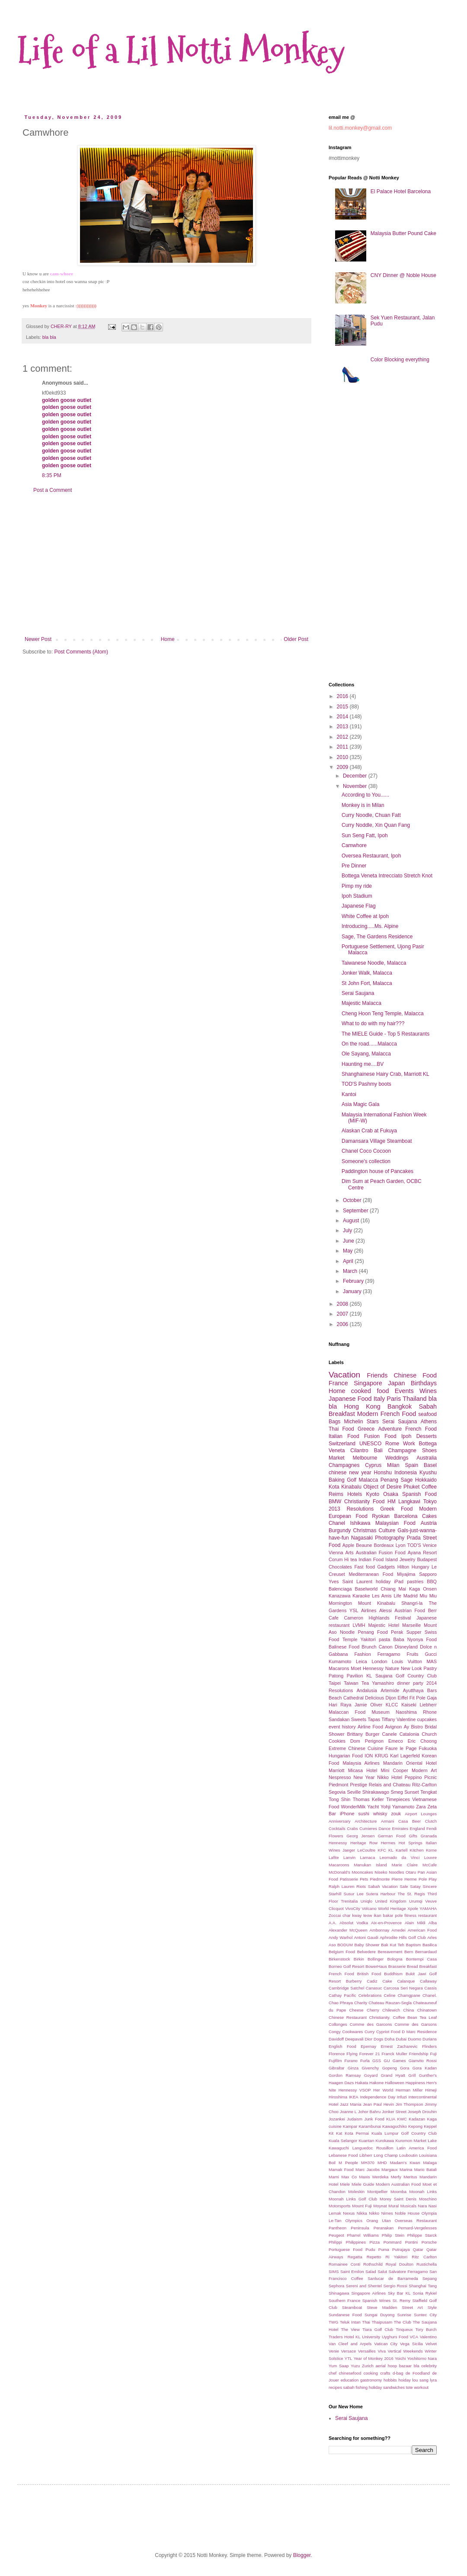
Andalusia (367, 1690)
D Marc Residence (419, 2031)
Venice (430, 1545)
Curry (369, 2031)
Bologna (395, 1959)
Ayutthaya (413, 1690)
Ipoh (406, 1436)
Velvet (431, 2343)
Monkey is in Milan (363, 805)
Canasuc (374, 1988)
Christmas (364, 1530)
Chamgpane (409, 1995)
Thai (366, 2322)
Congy (335, 2031)
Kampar (350, 2126)
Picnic (430, 1777)
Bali (378, 1450)
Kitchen (417, 1850)
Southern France (344, 2300)
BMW (335, 1501)
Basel (430, 1465)
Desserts (426, 1436)
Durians (429, 2039)
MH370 (367, 2162)
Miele (345, 2184)
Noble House (407, 2213)
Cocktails (337, 1828)
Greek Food (396, 1509)
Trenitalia (349, 1901)
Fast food (364, 1566)
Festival (403, 1617)
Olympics (353, 2220)
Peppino (413, 1777)
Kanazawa (339, 1595)
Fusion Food (380, 1436)
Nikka (362, 2213)
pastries (415, 1581)
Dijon (391, 1697)
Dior (369, 2039)
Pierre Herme (403, 1879)
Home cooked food (359, 1390)
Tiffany (388, 1719)
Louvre (430, 1857)
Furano (350, 2060)
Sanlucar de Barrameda (393, 2278)
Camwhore (354, 845)
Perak (397, 1632)
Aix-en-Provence (386, 1922)
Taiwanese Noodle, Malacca (374, 963)
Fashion (362, 1654)
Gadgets (386, 1566)
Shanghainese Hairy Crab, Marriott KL (385, 1074)
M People (348, 2162)
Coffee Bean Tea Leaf (415, 2017)
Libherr (365, 2155)
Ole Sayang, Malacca (366, 1054)
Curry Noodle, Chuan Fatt (371, 815)
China (408, 2010)
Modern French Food (386, 1413)
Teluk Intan (350, 2322)
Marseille (411, 1625)
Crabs (352, 1828)
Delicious (374, 1697)
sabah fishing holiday (362, 2387)
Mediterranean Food (371, 1574)
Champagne (402, 1450)
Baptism (413, 1944)
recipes (335, 2387)
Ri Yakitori (396, 2256)
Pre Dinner (354, 866)
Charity (360, 2002)
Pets (364, 1879)
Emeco (395, 1741)
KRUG (381, 1755)
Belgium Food (342, 1951)
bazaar (405, 2365)
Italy (379, 1398)
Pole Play (428, 1879)
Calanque (406, 1981)
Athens (429, 1422)
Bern (408, 1951)
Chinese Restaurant (348, 2017)
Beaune (364, 1545)
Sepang (429, 2278)
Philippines (356, 2242)
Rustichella (426, 2264)
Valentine (406, 1719)
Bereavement (389, 1951)
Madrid (410, 1595)
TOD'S (414, 1545)
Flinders (429, 2046)
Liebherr (428, 1704)
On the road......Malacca (369, 1044)
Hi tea (350, 1559)
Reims (336, 1494)
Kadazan (417, 2119)
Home (168, 639)
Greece (366, 1429)
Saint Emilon (352, 2271)
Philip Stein (393, 2235)
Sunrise (404, 2314)
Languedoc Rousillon (372, 2148)
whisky (380, 1813)
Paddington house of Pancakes (377, 1171)
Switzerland (342, 1444)
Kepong (415, 2126)
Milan (393, 1465)
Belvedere (366, 1951)
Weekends (413, 2351)
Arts (349, 1552)
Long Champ (386, 2155)
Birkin (359, 1959)
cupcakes (427, 1719)
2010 (343, 757)
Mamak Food (341, 2169)
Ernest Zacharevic (399, 2046)
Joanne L (348, 2111)
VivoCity (352, 1908)
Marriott (337, 1770)
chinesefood (350, 2373)
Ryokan (381, 1516)
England (417, 1828)
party (418, 1683)
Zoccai (335, 1915)
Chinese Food (415, 1375)
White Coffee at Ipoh (365, 916)
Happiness (415, 2082)
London (379, 1661)
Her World (383, 2090)
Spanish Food (419, 1494)
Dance (384, 1828)
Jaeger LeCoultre (358, 1850)
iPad (398, 1581)
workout (421, 2387)
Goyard (370, 2075)
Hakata (361, 2082)
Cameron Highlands (367, 1617)
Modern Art (424, 1770)
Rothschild (373, 2264)
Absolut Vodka (353, 1922)
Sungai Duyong (379, 2314)
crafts (385, 2373)
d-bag (398, 2373)
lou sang (421, 2380)
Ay (406, 1726)
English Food (342, 2046)
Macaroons (339, 1864)
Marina (406, 2169)
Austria (429, 1523)
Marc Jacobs (367, 2169)
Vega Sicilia (411, 2343)
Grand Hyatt (393, 2075)
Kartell (401, 1850)
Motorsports (340, 2205)
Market (337, 1458)
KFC (382, 1850)
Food (378, 1501)
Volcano (369, 1908)
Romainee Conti (344, 2264)
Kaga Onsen (423, 1588)
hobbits (390, 2380)
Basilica (429, 1944)
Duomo (414, 2039)
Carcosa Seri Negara (403, 1988)
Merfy (396, 2176)
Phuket (411, 1487)
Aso (332, 1944)
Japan (396, 1383)
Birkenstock (339, 1959)
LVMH (358, 1625)
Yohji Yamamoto (397, 1806)
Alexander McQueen (348, 1930)
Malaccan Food (347, 1712)
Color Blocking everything (400, 360)
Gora (404, 2068)
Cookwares (352, 2031)
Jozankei (337, 2119)
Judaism (354, 2119)
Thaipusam (382, 2322)
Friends (377, 1375)
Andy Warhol (340, 1937)
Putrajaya (401, 2249)
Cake (387, 1981)
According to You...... (365, 795)
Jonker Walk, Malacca (367, 973)
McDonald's (339, 1872)
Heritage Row (363, 1842)
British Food (369, 1973)
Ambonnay (380, 1930)
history (349, 1726)
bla (416, 2365)
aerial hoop (386, 2365)
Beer (416, 1821)
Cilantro (359, 1450)
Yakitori (368, 1639)
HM (391, 1501)
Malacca (368, 1480)
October (353, 1200)
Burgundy (340, 1530)
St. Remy (401, 2300)
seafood (427, 1414)
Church (429, 1734)
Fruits (412, 1654)
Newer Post (38, 639)
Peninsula (360, 2227)
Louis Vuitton (407, 1661)
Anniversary (340, 1821)
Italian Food (344, 1436)
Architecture (366, 1821)
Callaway (428, 1981)
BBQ (432, 1581)
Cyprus (373, 1465)
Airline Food (370, 1726)
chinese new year (350, 1473)
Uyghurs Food (395, 2336)
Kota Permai (357, 2133)
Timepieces (398, 1799)
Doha (389, 2039)
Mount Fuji (362, 2205)
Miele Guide (363, 2184)
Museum (381, 1712)
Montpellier (378, 2191)
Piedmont (339, 1784)
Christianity (357, 1501)
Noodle (347, 1632)
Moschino (428, 2199)
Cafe (334, 1617)
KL (390, 1850)
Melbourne (365, 1458)
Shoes (429, 1450)
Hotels (354, 1494)
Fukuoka (428, 1748)
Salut (382, 2271)
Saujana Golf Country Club (406, 1675)
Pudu (370, 2249)
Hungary (420, 1566)
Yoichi (400, 2358)
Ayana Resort (422, 1552)
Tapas (374, 1719)
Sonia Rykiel (425, 2293)
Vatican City (385, 2343)
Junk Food (374, 2119)
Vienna (336, 1552)
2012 (343, 737)
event (334, 1726)
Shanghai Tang (423, 2285)
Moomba (398, 2191)
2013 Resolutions (351, 1509)
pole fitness (405, 1915)
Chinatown (427, 2010)
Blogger (302, 2555)
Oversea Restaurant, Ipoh (371, 856)
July (348, 1230)
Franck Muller (394, 2053)
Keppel (430, 2126)
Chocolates (340, 1566)
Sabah (428, 1406)
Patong (336, 1675)
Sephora (336, 2285)
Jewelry (408, 1559)
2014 (343, 717)
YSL (353, 1610)
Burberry (354, 1981)
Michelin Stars (361, 1422)
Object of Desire (382, 1487)
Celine (389, 1995)
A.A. (332, 1922)
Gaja (432, 1697)
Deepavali (354, 2039)
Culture (387, 1530)
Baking (337, 1480)
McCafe (429, 1864)
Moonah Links (423, 2191)
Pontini (411, 2242)
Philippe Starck (422, 2235)
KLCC (392, 1704)
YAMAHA (428, 1908)
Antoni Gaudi (366, 1937)
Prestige (358, 1784)
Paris (394, 1398)
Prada (414, 1538)
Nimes (387, 2213)
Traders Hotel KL (345, 2336)
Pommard (393, 2242)
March (351, 1271)
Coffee (429, 1487)
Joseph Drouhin (422, 2111)
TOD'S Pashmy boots (366, 1084)
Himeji (431, 2090)
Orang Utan (378, 2220)
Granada (429, 1835)
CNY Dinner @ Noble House (403, 275)
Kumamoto (340, 1661)
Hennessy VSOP (355, 2090)
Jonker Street (394, 2111)
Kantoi (349, 1094)
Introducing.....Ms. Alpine (370, 926)
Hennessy (338, 1842)
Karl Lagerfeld (405, 1755)
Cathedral (353, 1697)
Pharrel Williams (363, 2235)
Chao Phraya (341, 2002)
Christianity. (379, 2017)
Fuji (433, 2053)
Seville (354, 1792)
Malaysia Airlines (361, 1763)
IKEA (353, 2097)
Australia (426, 1458)
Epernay (368, 2046)
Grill (412, 2075)
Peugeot (336, 2235)
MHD (382, 2162)
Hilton (403, 1566)
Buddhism (393, 1973)
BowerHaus (376, 1966)
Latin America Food (417, 2148)
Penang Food (373, 1632)
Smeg (397, 1792)
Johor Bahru (369, 2111)
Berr (432, 1610)
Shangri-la (411, 1603)
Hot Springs (410, 1842)
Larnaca (367, 1857)
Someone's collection (366, 1161)
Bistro (417, 1726)
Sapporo (428, 1574)
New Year (363, 1777)
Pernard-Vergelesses (417, 2227)
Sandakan (339, 1719)
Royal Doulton (400, 2264)
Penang (389, 1480)
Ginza (353, 2068)
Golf (351, 1480)
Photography (389, 1538)
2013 (343, 727)
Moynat (380, 2205)
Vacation (344, 1374)
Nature (392, 1668)
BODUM (345, 1944)
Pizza (375, 2242)
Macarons (339, 1668)
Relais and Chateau (389, 1784)
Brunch (368, 1646)
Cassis (430, 1988)
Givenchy (370, 2068)
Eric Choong (422, 1741)
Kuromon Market (410, 2140)
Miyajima (406, 1574)
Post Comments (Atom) (81, 652)
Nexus (349, 2213)
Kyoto (372, 1494)
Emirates (400, 1828)
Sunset (411, 1792)
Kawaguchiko (394, 2126)
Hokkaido (426, 1480)
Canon (386, 1646)
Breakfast (342, 1413)
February (354, 1281)
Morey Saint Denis (398, 2199)
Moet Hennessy (367, 1668)
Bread (412, 1966)
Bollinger (376, 1959)
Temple (350, 1639)
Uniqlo (366, 1901)
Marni (334, 2176)
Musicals (408, 2205)
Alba (433, 1922)
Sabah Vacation (383, 1886)
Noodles (396, 1872)
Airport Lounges (421, 1813)
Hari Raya (340, 1704)
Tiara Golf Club (377, 2329)
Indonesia (405, 1473)
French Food (421, 1429)
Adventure (390, 1429)
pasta (384, 1639)
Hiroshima (338, 2097)
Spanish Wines (376, 2300)
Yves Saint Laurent (350, 1581)
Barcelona (405, 1516)
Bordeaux (384, 1545)
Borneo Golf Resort (346, 1966)
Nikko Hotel (389, 1777)
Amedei (398, 1930)
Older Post (296, 639)
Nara (422, 2205)
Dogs (378, 2039)
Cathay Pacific (342, 1995)
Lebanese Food (343, 2155)
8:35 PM (51, 475)
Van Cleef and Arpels (350, 2343)
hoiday (405, 2380)
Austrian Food (409, 1610)
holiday (383, 1581)
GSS (376, 2060)
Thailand (414, 1398)
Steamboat (352, 2307)
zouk (396, 1813)
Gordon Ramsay (345, 2075)
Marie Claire (405, 1864)
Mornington (340, 1603)
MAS (432, 1661)
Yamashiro (383, 1683)
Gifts (413, 1835)
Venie (334, 2351)
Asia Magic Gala (360, 1104)
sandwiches (394, 2387)
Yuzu (355, 2365)
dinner (403, 1683)
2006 (343, 1324)
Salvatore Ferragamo (408, 2271)
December (355, 776)
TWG (333, 2322)
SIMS (334, 2271)
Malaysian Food (395, 1523)
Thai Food (341, 1429)
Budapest (427, 1559)
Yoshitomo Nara (422, 2358)
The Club (402, 2322)
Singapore (368, 1383)
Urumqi (415, 1901)
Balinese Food (344, 1646)
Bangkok (399, 1406)
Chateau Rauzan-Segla (390, 2002)
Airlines (368, 1610)
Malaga (430, 2162)
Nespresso (340, 1777)
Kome (431, 1850)
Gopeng (389, 2068)
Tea (365, 1683)
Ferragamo (388, 1654)
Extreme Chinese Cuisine (356, 1748)
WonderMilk (353, 1806)
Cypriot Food (388, 2031)
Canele (389, 1734)
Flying (352, 2053)
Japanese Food (350, 1398)
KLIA (390, 2119)
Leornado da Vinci (400, 1857)
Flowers (336, 1835)
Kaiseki (408, 1704)
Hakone (376, 2082)
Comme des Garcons (371, 2024)
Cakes (429, 1516)
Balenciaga (340, 1588)
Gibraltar (337, 2068)
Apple (348, 1545)
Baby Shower (367, 1944)
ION (369, 1755)
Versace (348, 2351)
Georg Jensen (360, 1835)
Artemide (390, 1690)
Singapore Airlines (368, 2293)
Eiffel (403, 1697)
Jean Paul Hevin (378, 2104)
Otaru (411, 1872)
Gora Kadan (425, 2068)
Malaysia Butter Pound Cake (403, 233)
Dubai (401, 2039)
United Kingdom (390, 1901)
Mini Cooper (394, 1770)
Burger (372, 1734)
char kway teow (357, 1915)
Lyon (401, 1545)
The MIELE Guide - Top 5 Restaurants (385, 1034)
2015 (343, 707)
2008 (343, 1304)
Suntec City (425, 2314)
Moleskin (356, 2191)
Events (404, 1390)
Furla (365, 2060)
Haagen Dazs (341, 2082)
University (371, 2336)
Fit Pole (417, 1697)
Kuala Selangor (343, 2140)
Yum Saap (339, 2365)
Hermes (388, 1842)
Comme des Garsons (415, 2024)
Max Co (349, 2176)
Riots (361, 1886)
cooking (371, 2373)
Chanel (337, 1523)
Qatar (418, 2249)
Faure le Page (400, 1748)
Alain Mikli (415, 1922)
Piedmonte (380, 1879)
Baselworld (366, 1588)
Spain (411, 1465)
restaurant (427, 1915)
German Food (392, 1835)
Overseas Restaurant (416, 2220)
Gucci (431, 1654)
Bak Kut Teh (392, 1944)
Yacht (373, 1806)
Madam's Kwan (405, 2162)
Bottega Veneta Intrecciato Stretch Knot (387, 876)
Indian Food (371, 1559)
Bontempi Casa (421, 1959)
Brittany (355, 1734)
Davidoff (336, 2039)
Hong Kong (362, 1406)
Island (391, 1559)
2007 (343, 1314)
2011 (343, 747)
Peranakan (383, 2227)
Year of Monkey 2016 (373, 2358)
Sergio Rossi (395, 2285)
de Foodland (418, 2373)
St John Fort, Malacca (367, 983)
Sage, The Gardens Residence (377, 937)
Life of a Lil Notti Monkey (181, 51)
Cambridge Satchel (346, 1988)
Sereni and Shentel (364, 2285)
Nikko (374, 2213)
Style (432, 2307)
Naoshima (406, 1712)
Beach (335, 1697)
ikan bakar (383, 1915)
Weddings (396, 1458)
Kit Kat (335, 2133)
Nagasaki (362, 1538)
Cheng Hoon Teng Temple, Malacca (383, 1014)
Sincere (430, 1886)
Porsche (429, 2242)
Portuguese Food (345, 2249)
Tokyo (430, 1501)
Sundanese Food (345, 2314)
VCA (413, 2336)
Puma (383, 2249)
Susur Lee (354, 1893)
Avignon (393, 1726)
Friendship (419, 2053)
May (348, 1251)
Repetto (374, 2256)
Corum (335, 1559)
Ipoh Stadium (357, 896)
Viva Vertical (389, 2351)
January (353, 1291)
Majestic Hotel (383, 1625)
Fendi (431, 1828)
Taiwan (351, 1683)
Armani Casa (394, 1821)
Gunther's (428, 2075)
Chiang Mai (393, 1588)
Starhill (335, 1893)
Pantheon (337, 2227)
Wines (428, 1390)
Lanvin (349, 1857)
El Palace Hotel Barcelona (401, 191)
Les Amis (382, 1595)
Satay (415, 1886)
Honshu (383, 1473)
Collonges (338, 2024)
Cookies (337, 1741)
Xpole (412, 1908)
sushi (363, 1813)
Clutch (431, 1821)
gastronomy (371, 2380)
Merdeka (380, 2176)
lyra (433, 2380)
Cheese (356, 2010)
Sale (404, 1886)
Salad (370, 2271)
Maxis (364, 2176)
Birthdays (424, 1383)
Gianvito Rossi (423, 2060)
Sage (406, 1480)
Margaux (389, 2169)
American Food (422, 1930)
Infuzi (402, 2097)
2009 (343, 767)
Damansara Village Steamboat (377, 1141)
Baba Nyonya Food (415, 1639)
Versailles (367, 2351)
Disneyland (406, 1646)
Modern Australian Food (398, 2184)
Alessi (385, 1610)
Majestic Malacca (361, 1003)
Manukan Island (370, 1864)
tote (409, 2387)
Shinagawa (339, 2293)
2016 (343, 696)
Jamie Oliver (368, 1704)
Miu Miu (428, 1595)
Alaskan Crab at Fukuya (369, 1131)
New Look (411, 1668)
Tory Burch (426, 2329)
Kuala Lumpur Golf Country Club (404, 2133)
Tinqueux (404, 2329)
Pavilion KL (359, 1675)
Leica (361, 1661)
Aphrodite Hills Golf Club (403, 1937)
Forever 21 (369, 2053)
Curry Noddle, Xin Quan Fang (376, 825)
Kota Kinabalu (345, 1487)
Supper (414, 1632)
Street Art (412, 2307)
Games (399, 2060)
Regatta (355, 2256)
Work (409, 1444)
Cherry (373, 2010)
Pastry (430, 1668)
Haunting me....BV (363, 1064)
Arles (432, 1937)
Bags (334, 1422)
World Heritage (392, 1908)
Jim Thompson (409, 2104)
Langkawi (409, 1501)
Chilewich (391, 2010)
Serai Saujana (358, 993)
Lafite (334, 1857)
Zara (420, 1806)
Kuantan (366, 2140)
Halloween (394, 2082)
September (356, 1211)
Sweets (358, 1719)
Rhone (430, 1712)
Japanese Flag (359, 906)
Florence (337, 2053)
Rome (392, 1444)
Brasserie (397, 1966)
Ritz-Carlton (424, 1784)
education (350, 2380)
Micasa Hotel (362, 1770)
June (349, 1241)
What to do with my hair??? (373, 1023)
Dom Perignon (367, 1741)
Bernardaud (426, 1951)
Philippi (335, 2242)
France (338, 1383)
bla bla (49, 337)
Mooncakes (362, 1872)
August (352, 1221)
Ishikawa (360, 1523)
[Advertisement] (166, 564)
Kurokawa (384, 2140)
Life (397, 1595)
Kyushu (428, 1473)
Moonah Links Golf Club (353, 2199)
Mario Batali (425, 2169)
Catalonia (409, 1734)
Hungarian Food (346, 1755)
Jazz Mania (350, 2104)
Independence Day (377, 2097)
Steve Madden (382, 2307)
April (349, 1261)
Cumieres (368, 1828)
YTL (348, 2358)
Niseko (380, 1872)
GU (387, 2060)
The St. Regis (411, 1893)
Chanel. (429, 1995)
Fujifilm (335, 2060)
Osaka (390, 1494)
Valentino (428, 2336)
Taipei (335, 1683)
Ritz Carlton (424, 2256)
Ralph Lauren (342, 1886)
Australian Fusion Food (381, 1552)
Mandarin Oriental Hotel (410, 1763)
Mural (393, 2205)
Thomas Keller (368, 1799)
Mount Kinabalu (376, 1603)
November (355, 786)
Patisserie (349, 1879)
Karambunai (369, 2126)
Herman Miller (409, 2090)
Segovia (337, 1792)
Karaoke (361, 1595)
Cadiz (372, 1981)
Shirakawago (375, 1792)
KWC (402, 2119)
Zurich (368, 2365)
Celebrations (370, 1995)
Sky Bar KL (399, 2293)
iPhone (347, 1813)
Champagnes (344, 1465)
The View (350, 2329)
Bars (432, 1690)
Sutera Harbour (380, 1893)
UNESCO (370, 1444)
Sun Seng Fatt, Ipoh (365, 835)
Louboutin (408, 2155)
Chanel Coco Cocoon (366, 1151)
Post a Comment (52, 490)
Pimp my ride (357, 886)
